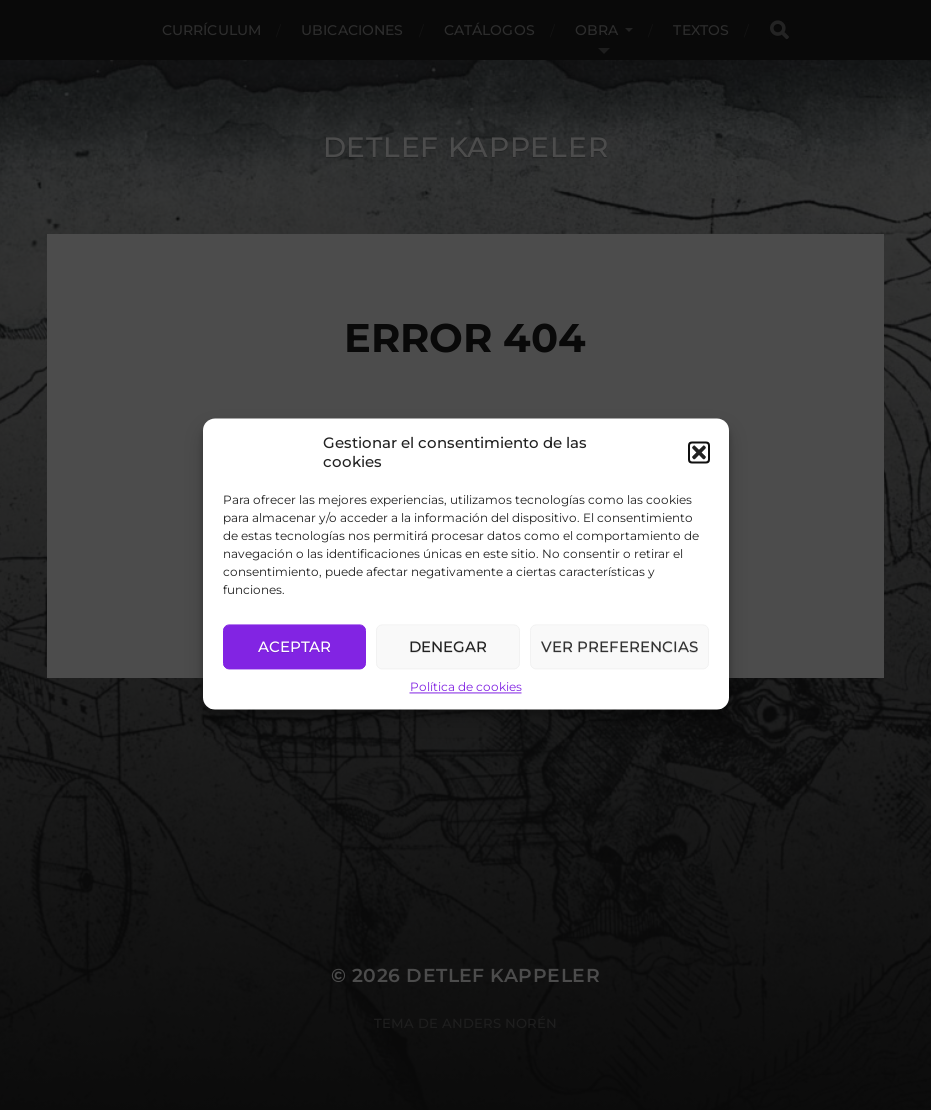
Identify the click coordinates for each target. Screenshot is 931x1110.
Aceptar (294, 661)
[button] (699, 467)
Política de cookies (466, 701)
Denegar (448, 661)
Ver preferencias (619, 661)
